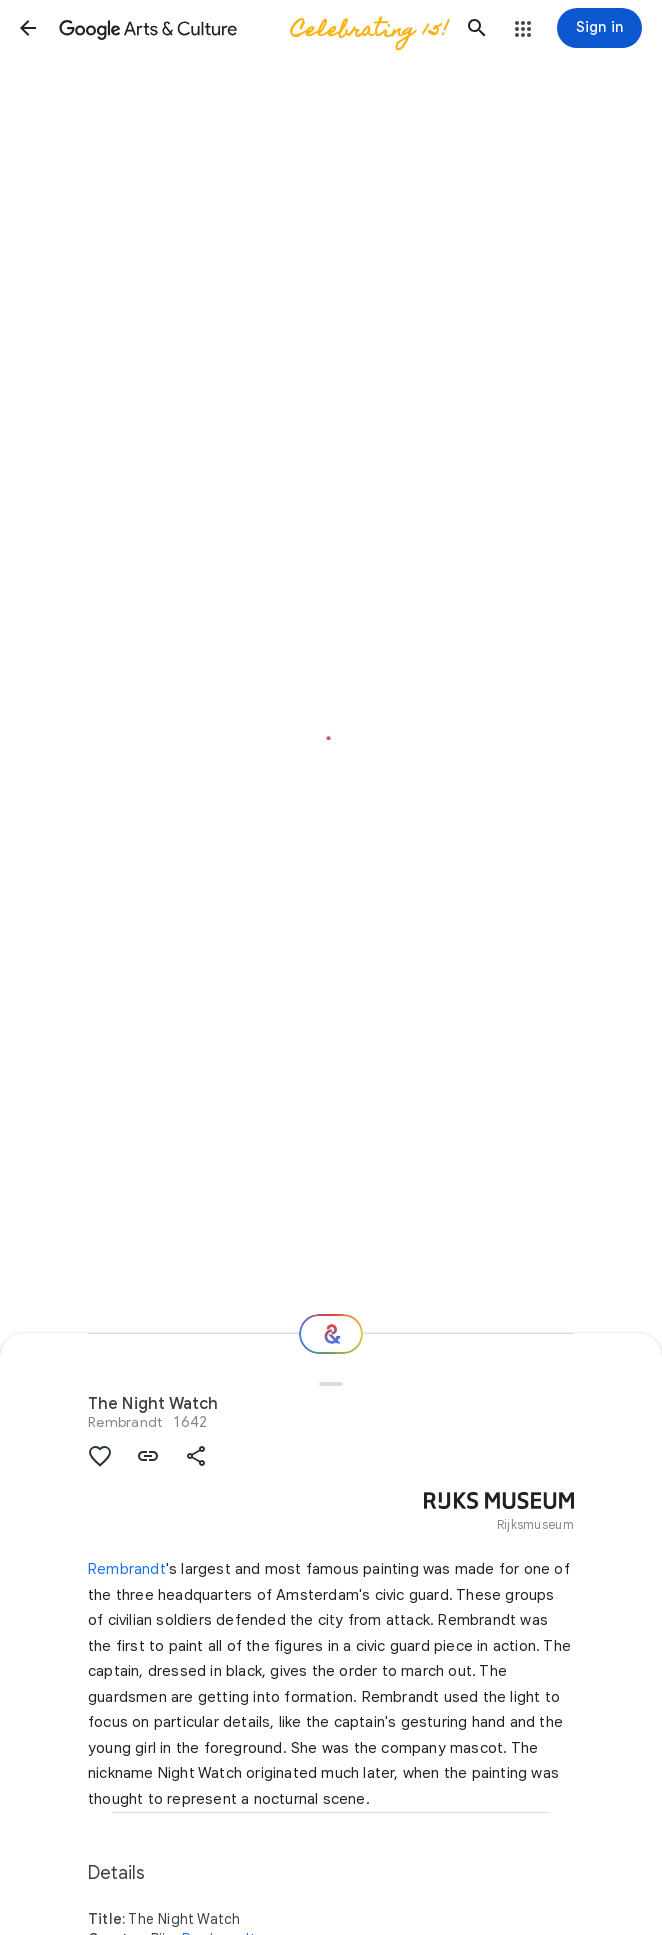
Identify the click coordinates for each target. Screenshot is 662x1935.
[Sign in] (599, 28)
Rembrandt (125, 1422)
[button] (28, 28)
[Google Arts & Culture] (252, 28)
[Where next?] (331, 1334)
